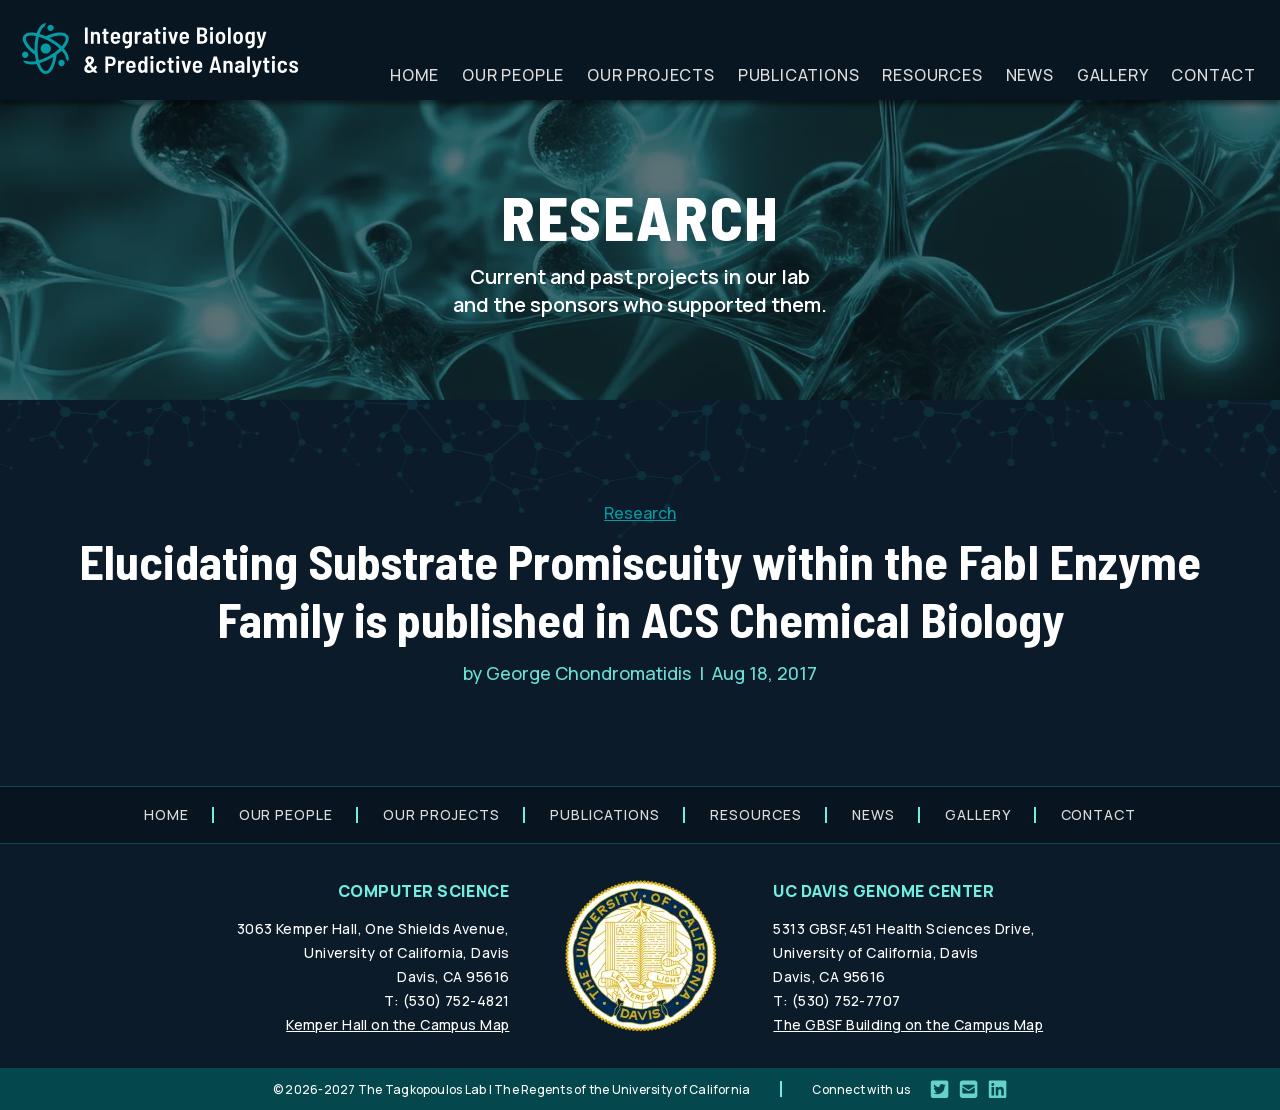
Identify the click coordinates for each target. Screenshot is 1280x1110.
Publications (799, 75)
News (1030, 75)
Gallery (1113, 75)
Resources (932, 75)
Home (414, 75)
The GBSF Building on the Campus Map (908, 1024)
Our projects (651, 75)
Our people (513, 75)
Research (640, 513)
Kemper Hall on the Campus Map (397, 1024)
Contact (1213, 75)
